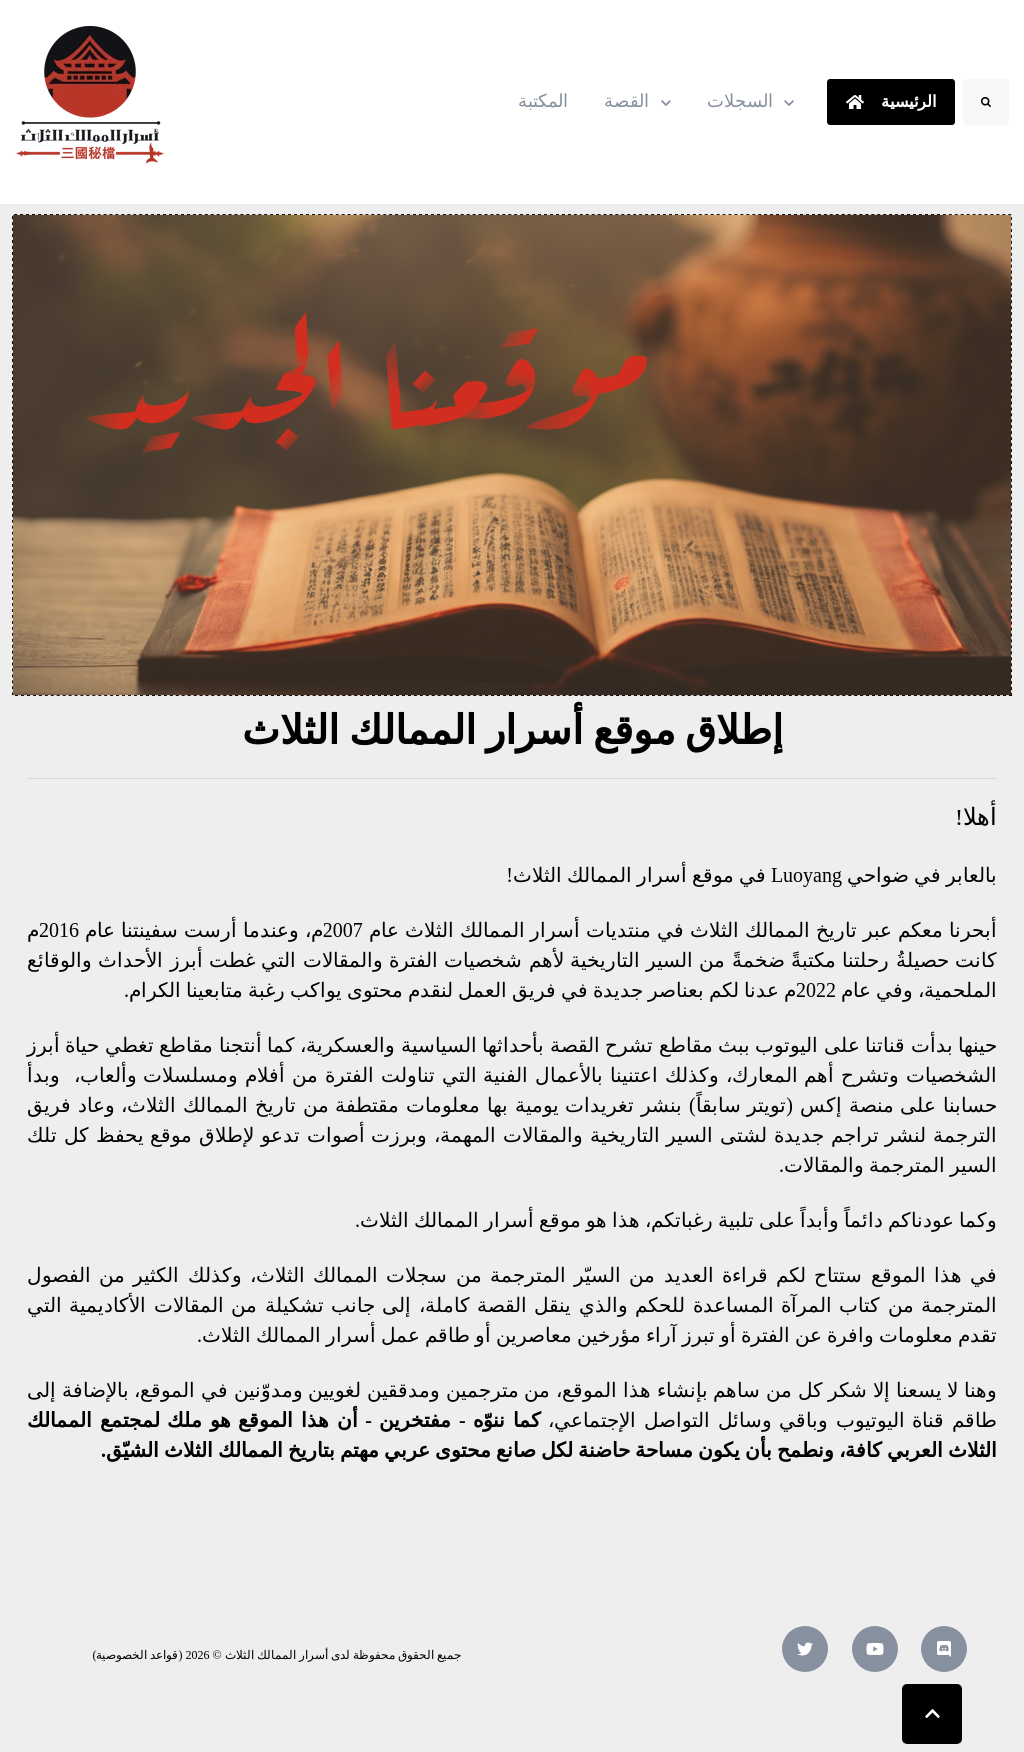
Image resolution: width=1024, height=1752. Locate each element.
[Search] (986, 102)
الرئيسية (890, 101)
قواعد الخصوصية (137, 1655)
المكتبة (543, 101)
